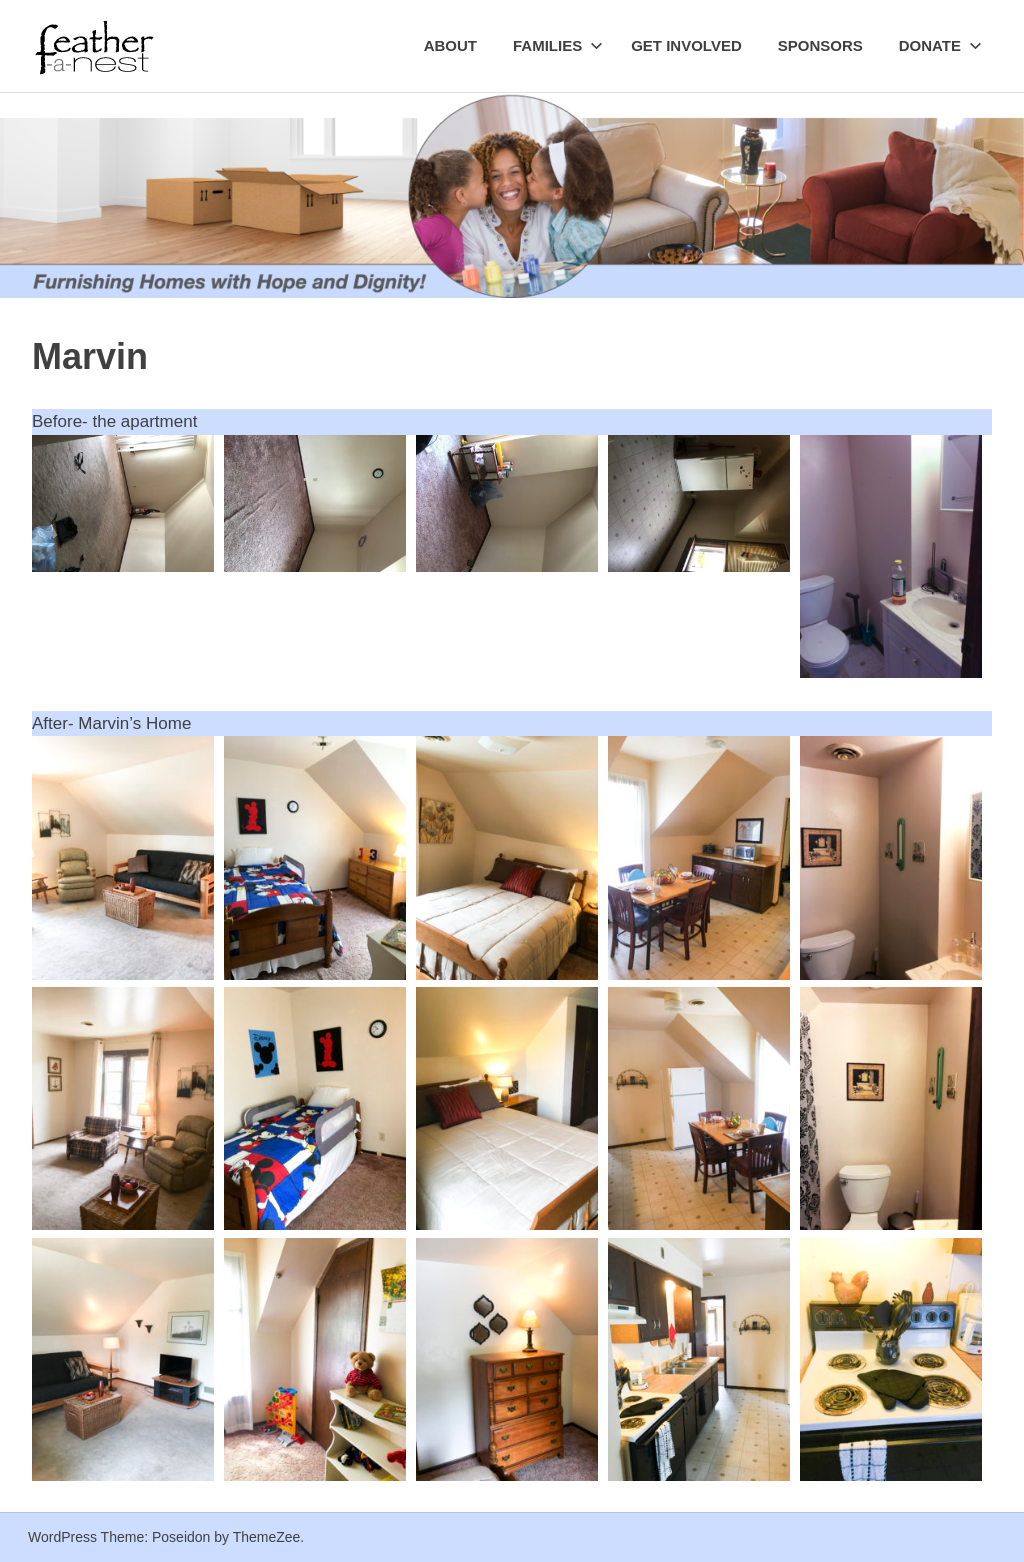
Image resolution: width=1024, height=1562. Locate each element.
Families (558, 45)
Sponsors (820, 45)
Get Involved (686, 45)
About (450, 45)
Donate (940, 45)
